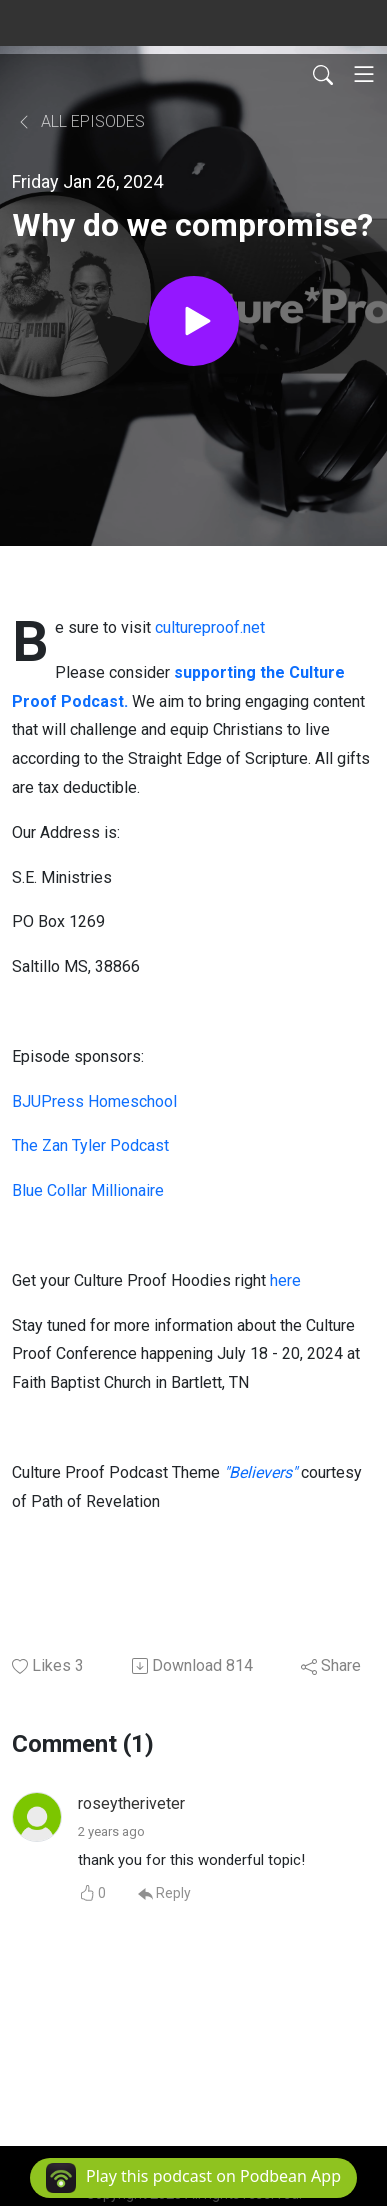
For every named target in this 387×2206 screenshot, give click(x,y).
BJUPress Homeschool (94, 1101)
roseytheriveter (131, 1803)
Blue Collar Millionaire (88, 1190)
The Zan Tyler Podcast (90, 1145)
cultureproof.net (210, 627)
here (285, 1280)
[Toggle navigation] (364, 74)
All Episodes (80, 121)
